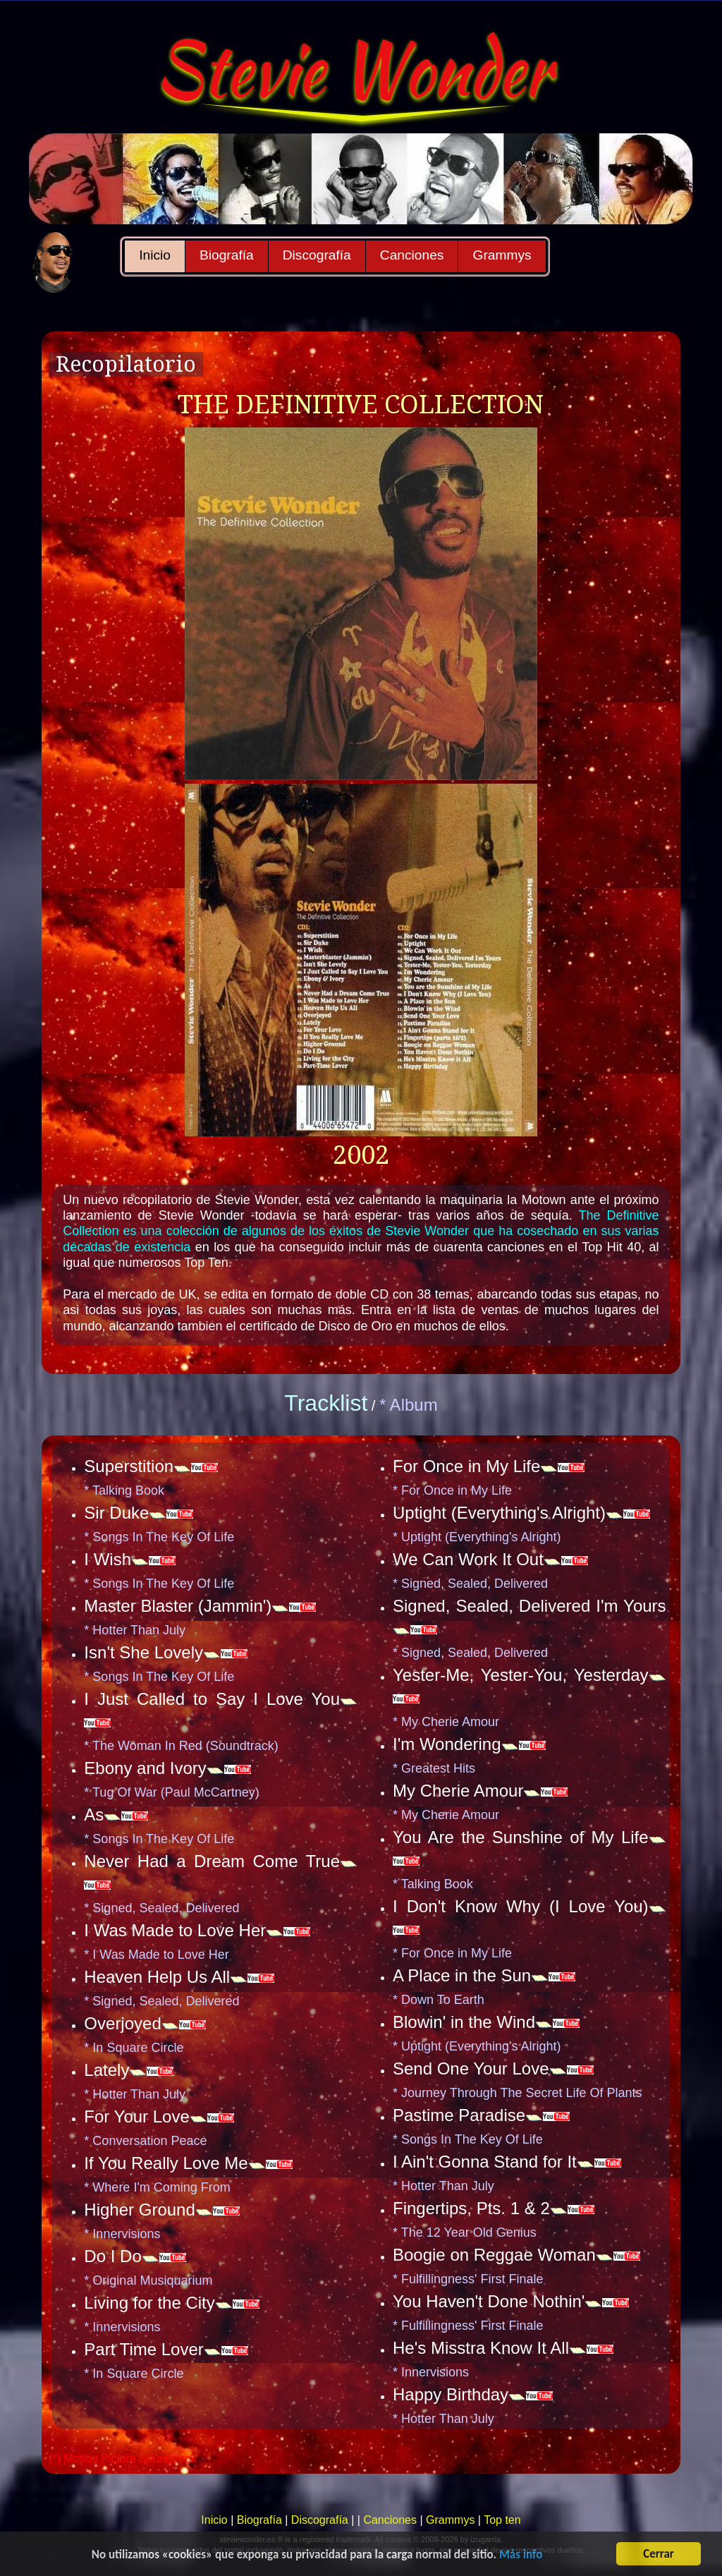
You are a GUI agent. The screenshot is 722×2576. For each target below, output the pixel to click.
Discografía (317, 255)
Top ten (502, 2520)
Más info (520, 2555)
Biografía (227, 255)
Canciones (412, 255)
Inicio (155, 255)
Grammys (501, 255)
